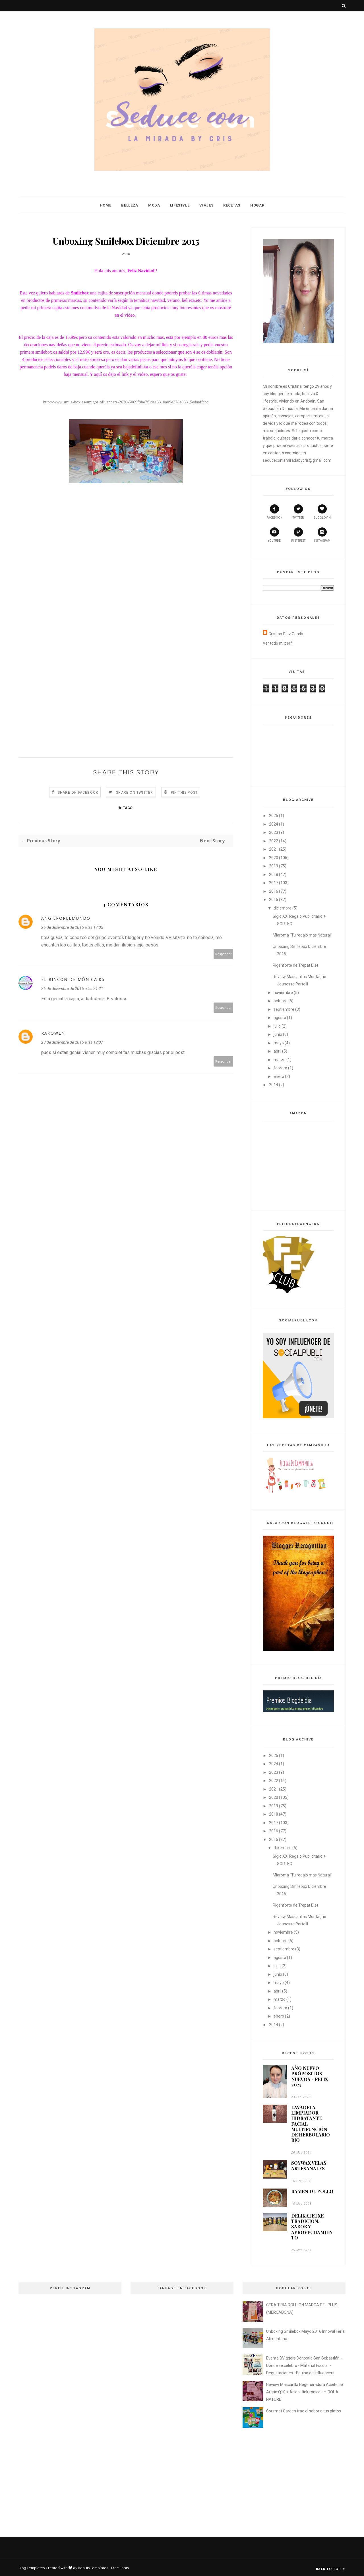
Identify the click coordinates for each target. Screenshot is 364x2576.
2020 (273, 857)
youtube (274, 534)
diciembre (282, 908)
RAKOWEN (53, 1033)
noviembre (283, 992)
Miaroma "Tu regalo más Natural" (302, 935)
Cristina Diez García (285, 634)
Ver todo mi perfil (278, 643)
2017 (273, 882)
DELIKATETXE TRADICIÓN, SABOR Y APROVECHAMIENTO (312, 2226)
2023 (273, 832)
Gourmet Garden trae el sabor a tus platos (303, 2411)
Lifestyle (180, 205)
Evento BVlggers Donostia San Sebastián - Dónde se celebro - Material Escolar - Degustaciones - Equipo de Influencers (304, 2365)
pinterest (298, 534)
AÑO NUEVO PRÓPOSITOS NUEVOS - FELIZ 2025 (309, 2076)
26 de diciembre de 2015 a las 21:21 (72, 988)
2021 (273, 849)
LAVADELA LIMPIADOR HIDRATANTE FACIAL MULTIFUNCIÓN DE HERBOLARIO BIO (310, 2124)
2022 (273, 841)
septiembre (284, 1009)
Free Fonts (120, 2567)
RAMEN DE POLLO (312, 2191)
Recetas (231, 205)
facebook (274, 511)
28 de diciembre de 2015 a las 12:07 (72, 1042)
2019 (273, 866)
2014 (273, 1084)
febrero (280, 1068)
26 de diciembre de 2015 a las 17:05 (72, 927)
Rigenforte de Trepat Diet (295, 965)
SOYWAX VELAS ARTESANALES (308, 2165)
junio (278, 1034)
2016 (273, 891)
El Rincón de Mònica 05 (73, 979)
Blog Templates (31, 2567)
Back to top (331, 2569)
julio (277, 1026)
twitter (298, 511)
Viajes (206, 205)
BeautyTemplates (93, 2567)
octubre (281, 1001)
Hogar (257, 205)
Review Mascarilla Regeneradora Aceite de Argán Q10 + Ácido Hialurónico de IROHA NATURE (304, 2392)
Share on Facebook (78, 793)
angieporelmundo (65, 918)
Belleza (129, 205)
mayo (279, 1043)
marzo (280, 1059)
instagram (322, 534)
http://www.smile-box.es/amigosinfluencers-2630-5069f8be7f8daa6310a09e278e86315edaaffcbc (126, 402)
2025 (273, 815)
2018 (273, 874)
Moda (154, 205)
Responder (223, 954)
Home (105, 205)
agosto (280, 1017)
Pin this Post (184, 793)
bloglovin (322, 511)
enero (279, 1076)
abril (277, 1051)
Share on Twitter (134, 793)
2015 (273, 899)
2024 (273, 824)
